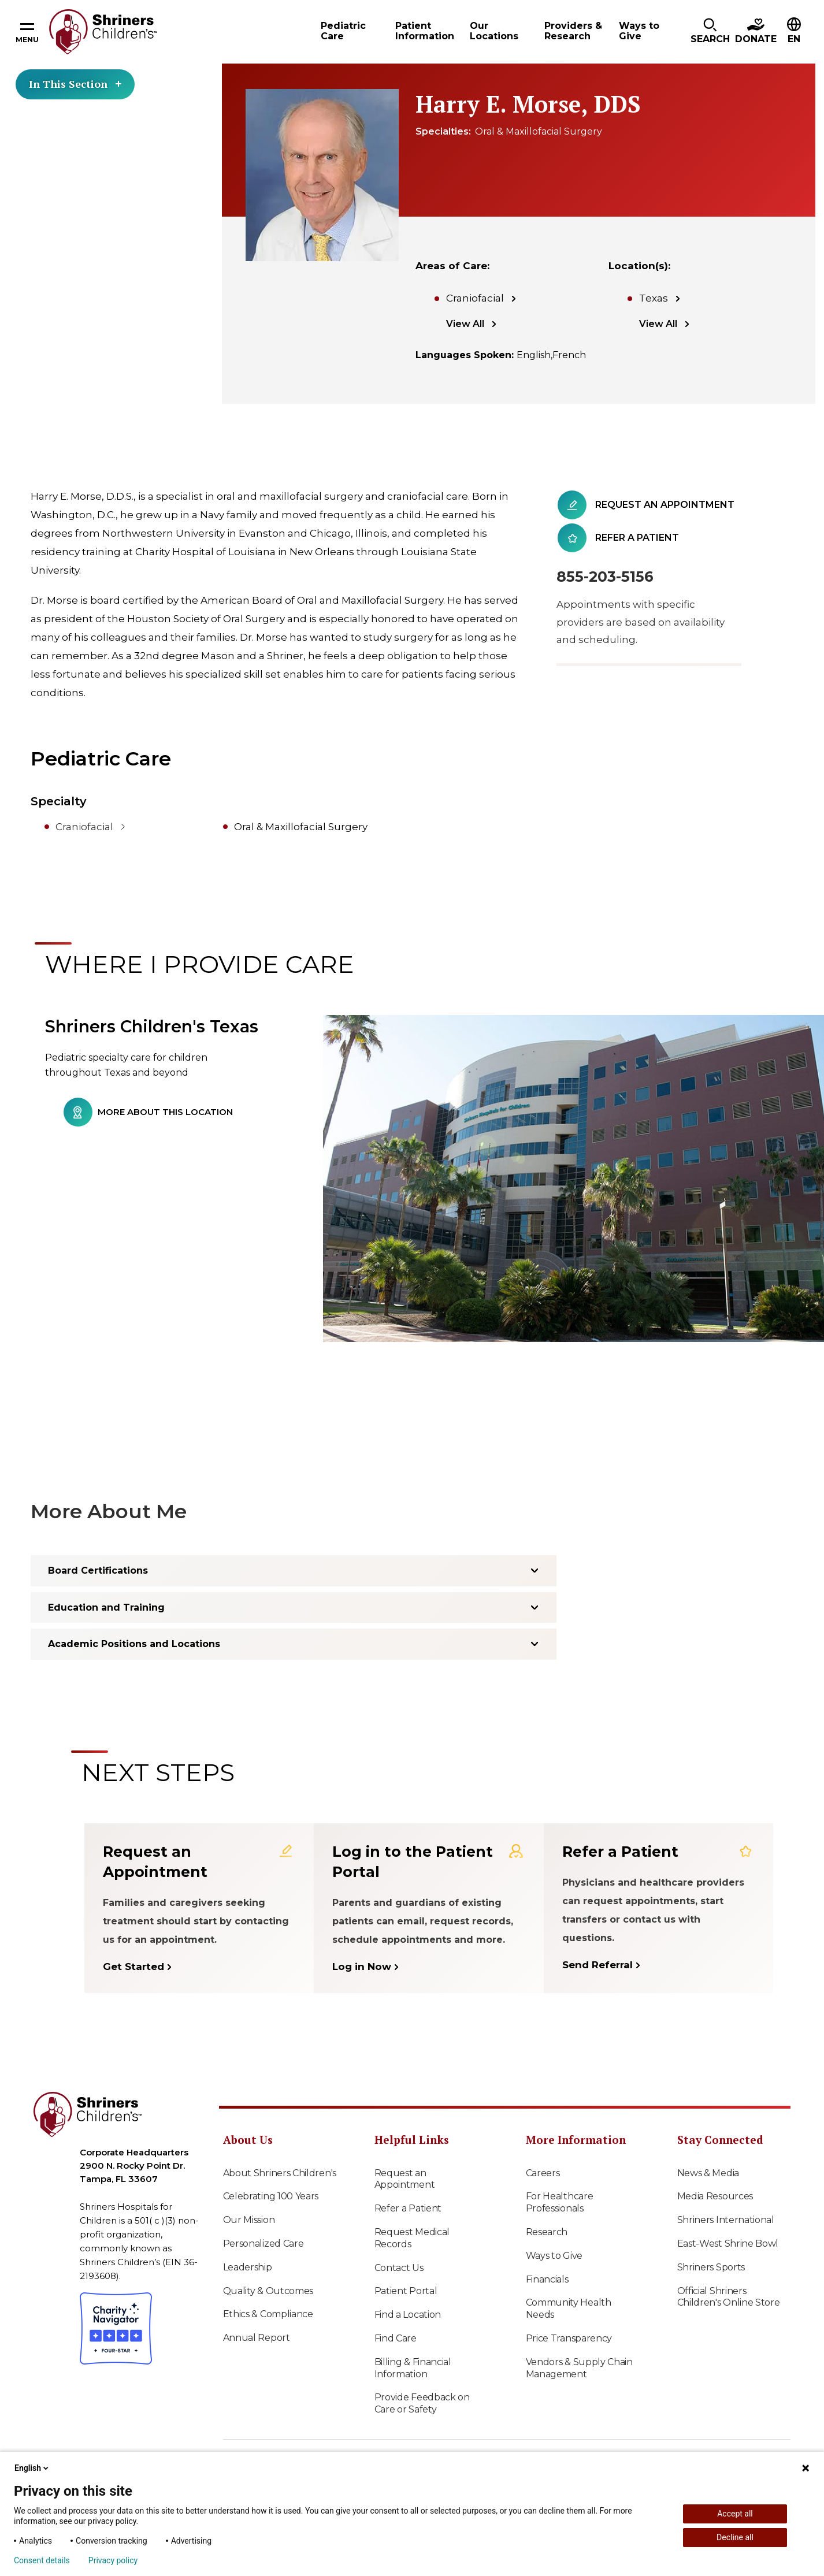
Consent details (42, 2560)
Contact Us (399, 2267)
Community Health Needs (568, 2308)
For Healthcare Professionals (559, 2202)
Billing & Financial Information (412, 2368)
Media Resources (715, 2196)
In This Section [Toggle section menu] (75, 84)
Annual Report (256, 2337)
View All (465, 323)
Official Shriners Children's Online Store (728, 2297)
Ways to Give (554, 2255)
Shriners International (725, 2219)
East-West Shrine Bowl (728, 2243)
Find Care (395, 2338)
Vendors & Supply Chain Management (579, 2368)
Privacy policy (113, 2560)
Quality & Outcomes (268, 2290)
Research (547, 2231)
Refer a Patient (408, 2208)
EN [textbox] (794, 39)
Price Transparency (569, 2338)
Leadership (247, 2267)
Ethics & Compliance (268, 2314)
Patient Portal (405, 2290)
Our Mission (249, 2219)
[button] (710, 31)
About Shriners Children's (280, 2173)
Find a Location (407, 2314)
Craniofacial (475, 298)
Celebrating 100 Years (271, 2196)
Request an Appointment (404, 2179)
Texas (653, 298)
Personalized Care (263, 2243)
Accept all (735, 2513)
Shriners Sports (711, 2267)
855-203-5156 (605, 576)
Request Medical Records (412, 2238)
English (32, 2468)
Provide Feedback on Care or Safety (422, 2403)
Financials (547, 2279)
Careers (543, 2173)
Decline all (735, 2537)
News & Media (708, 2173)
